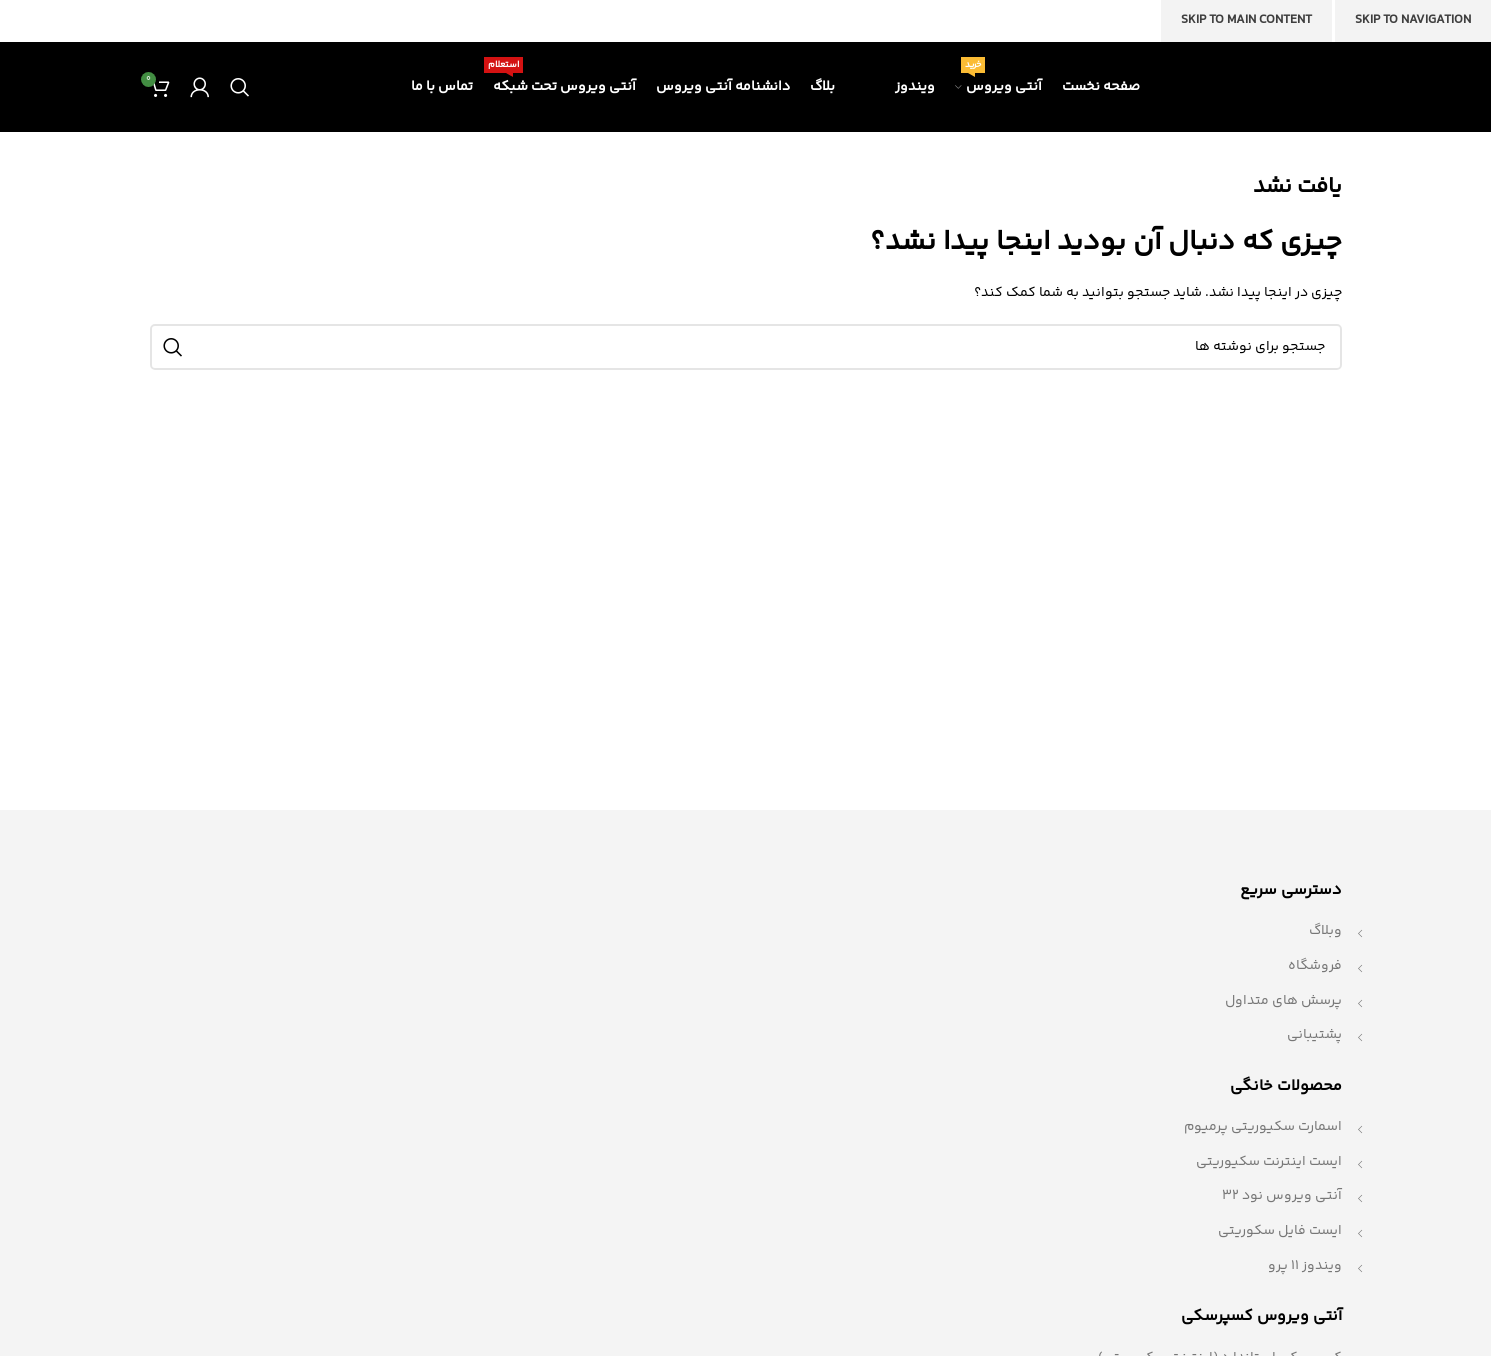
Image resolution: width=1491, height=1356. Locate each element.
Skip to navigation (1413, 20)
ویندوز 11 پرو (1305, 1266)
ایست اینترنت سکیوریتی (1269, 1162)
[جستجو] (240, 87)
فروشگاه (1315, 966)
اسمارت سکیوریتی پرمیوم (1263, 1127)
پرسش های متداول (1283, 1001)
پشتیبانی (1314, 1035)
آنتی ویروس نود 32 (1282, 1196)
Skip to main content (1246, 20)
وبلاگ (1325, 931)
